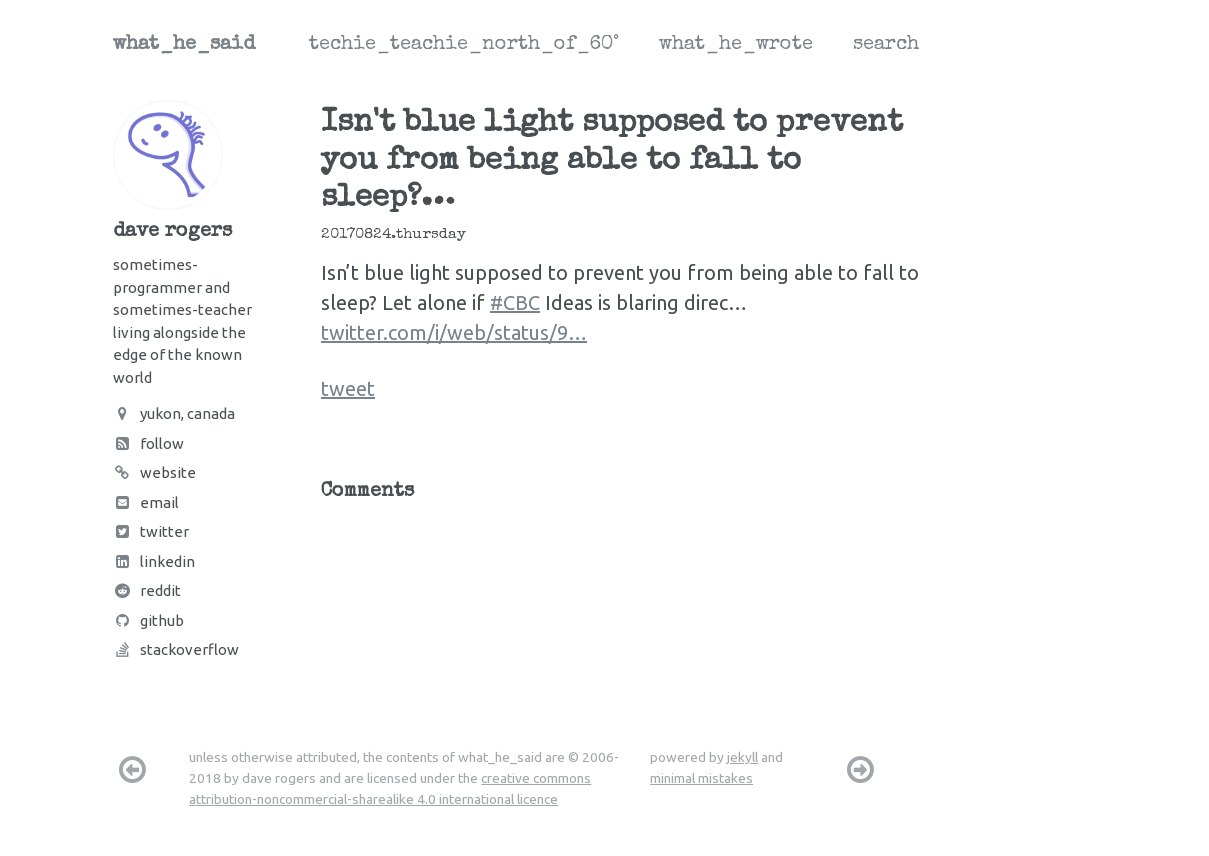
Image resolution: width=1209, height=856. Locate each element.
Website (154, 472)
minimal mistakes (701, 778)
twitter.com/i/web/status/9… (454, 332)
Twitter (151, 531)
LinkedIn (154, 561)
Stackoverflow (176, 649)
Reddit (147, 590)
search (886, 45)
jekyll (742, 757)
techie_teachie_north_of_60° (464, 45)
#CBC (515, 302)
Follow (148, 443)
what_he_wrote (736, 45)
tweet (348, 388)
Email (146, 502)
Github (148, 620)
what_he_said (184, 45)
